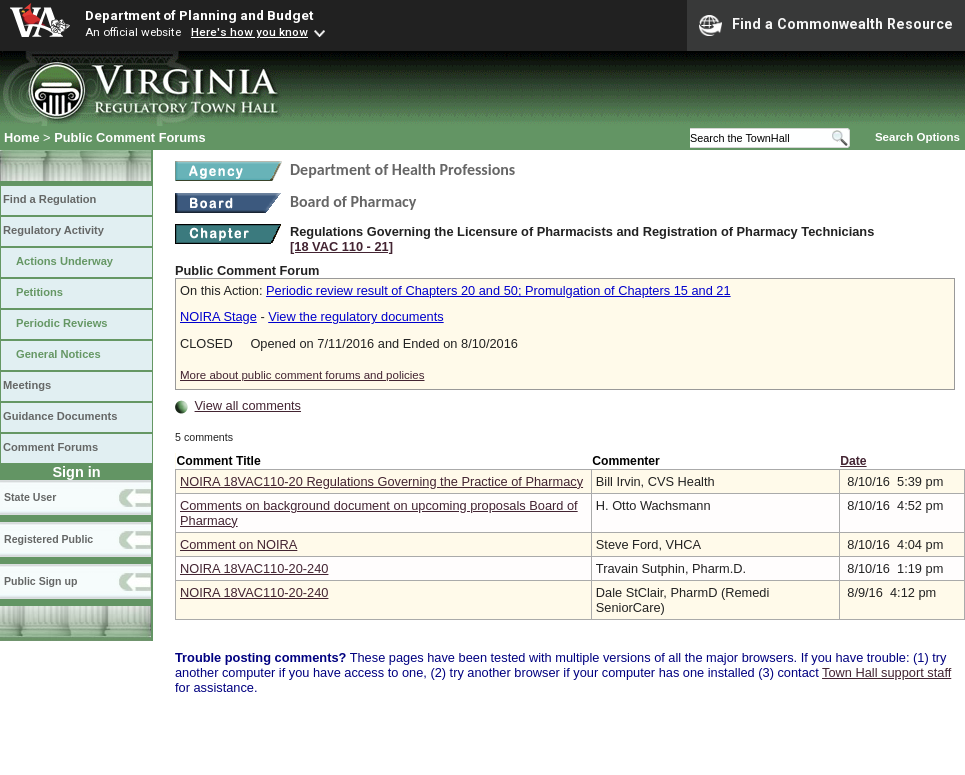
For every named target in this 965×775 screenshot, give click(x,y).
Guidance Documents (60, 416)
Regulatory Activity (53, 230)
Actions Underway (64, 261)
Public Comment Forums (129, 137)
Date (853, 461)
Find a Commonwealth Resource (826, 25)
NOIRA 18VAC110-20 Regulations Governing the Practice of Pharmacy (381, 481)
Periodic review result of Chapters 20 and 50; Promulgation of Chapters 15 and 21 (498, 290)
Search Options (917, 137)
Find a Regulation (49, 199)
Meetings (27, 385)
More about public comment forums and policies (302, 375)
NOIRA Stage (218, 316)
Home (22, 137)
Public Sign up (40, 581)
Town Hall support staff (886, 672)
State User (30, 497)
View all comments (248, 405)
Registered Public (48, 539)
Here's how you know (249, 32)
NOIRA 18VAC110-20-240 (254, 568)
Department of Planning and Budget (199, 15)
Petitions (39, 292)
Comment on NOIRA (238, 544)
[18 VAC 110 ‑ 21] (341, 246)
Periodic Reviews (62, 323)
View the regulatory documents (355, 316)
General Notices (58, 354)
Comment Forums (50, 447)
